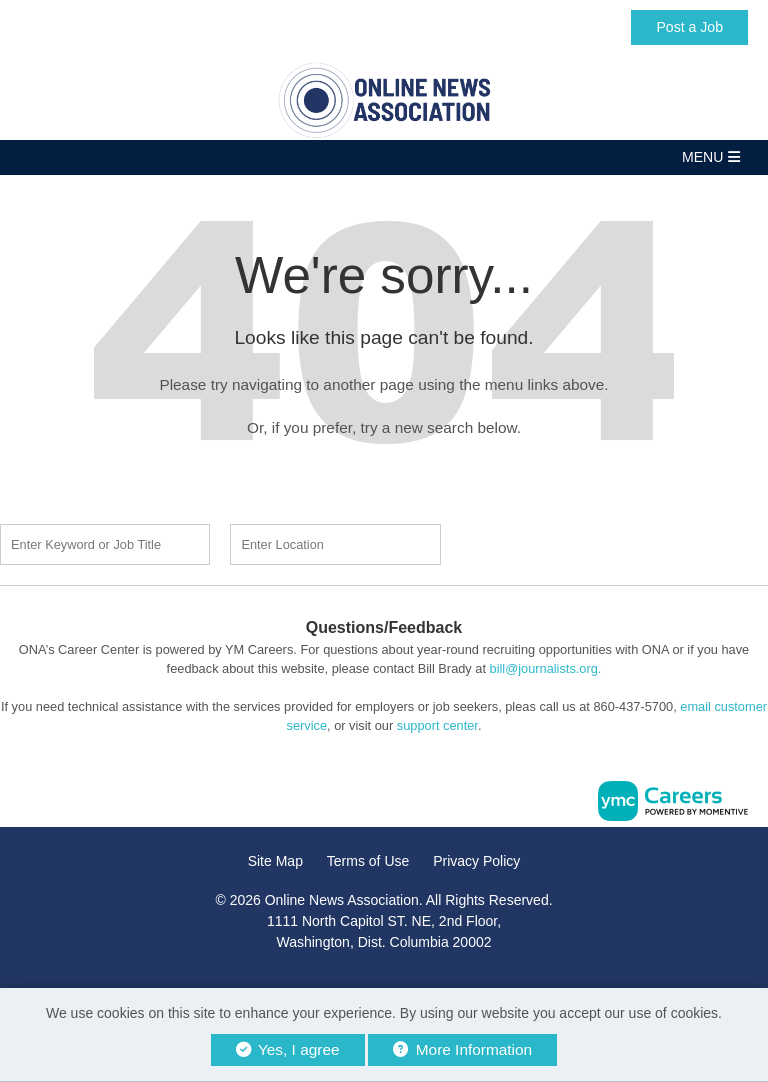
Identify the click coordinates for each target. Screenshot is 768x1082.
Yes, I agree (288, 1049)
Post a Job (689, 27)
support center (437, 725)
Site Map (275, 861)
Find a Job (576, 542)
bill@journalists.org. (546, 668)
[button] (384, 157)
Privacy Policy (476, 861)
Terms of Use (368, 861)
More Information (462, 1049)
